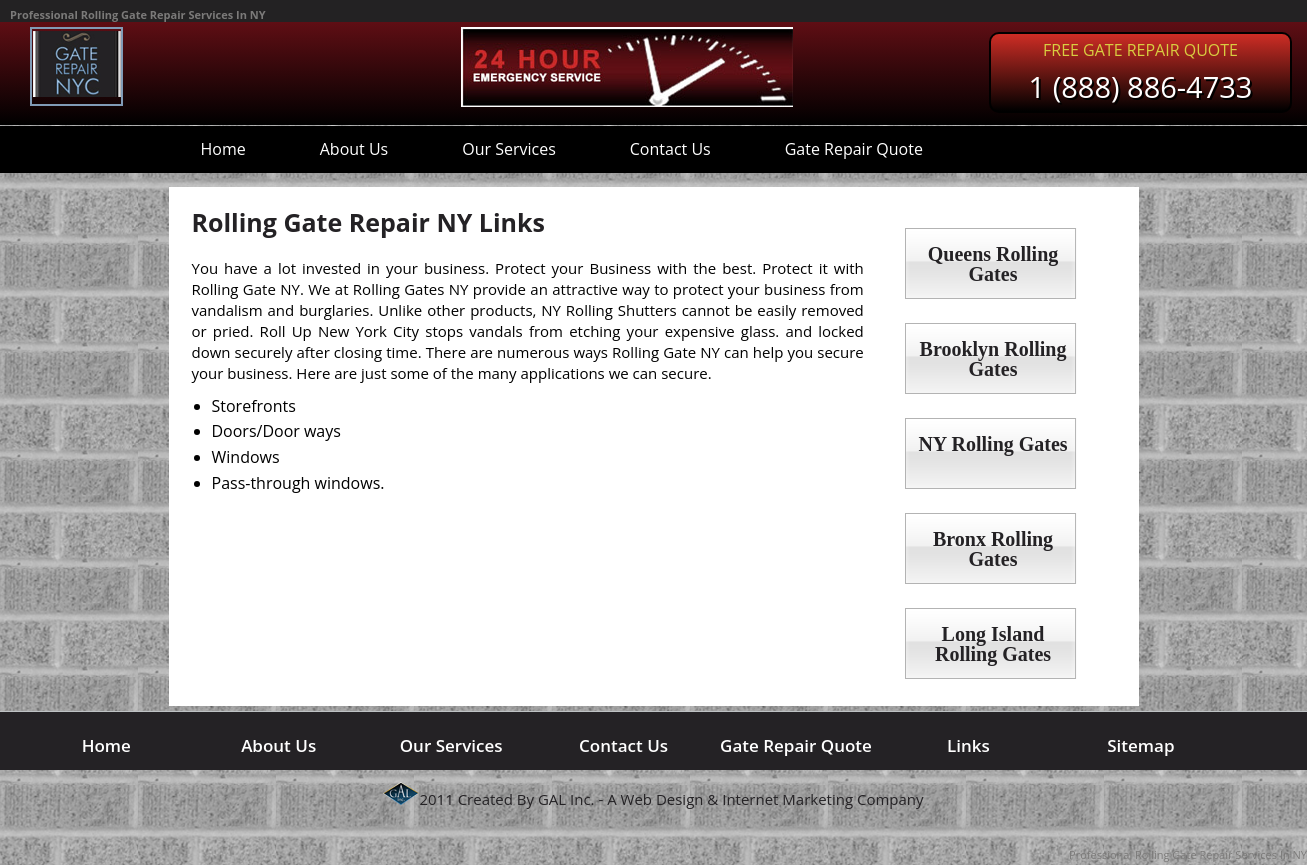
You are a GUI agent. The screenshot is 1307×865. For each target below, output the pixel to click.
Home (223, 149)
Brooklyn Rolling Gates (993, 359)
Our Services (509, 149)
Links (968, 745)
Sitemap (1140, 745)
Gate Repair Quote (854, 149)
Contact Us (670, 149)
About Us (354, 149)
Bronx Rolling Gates (993, 549)
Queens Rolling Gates (993, 264)
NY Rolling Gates (992, 444)
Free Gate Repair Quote (1140, 50)
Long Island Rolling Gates (993, 644)
